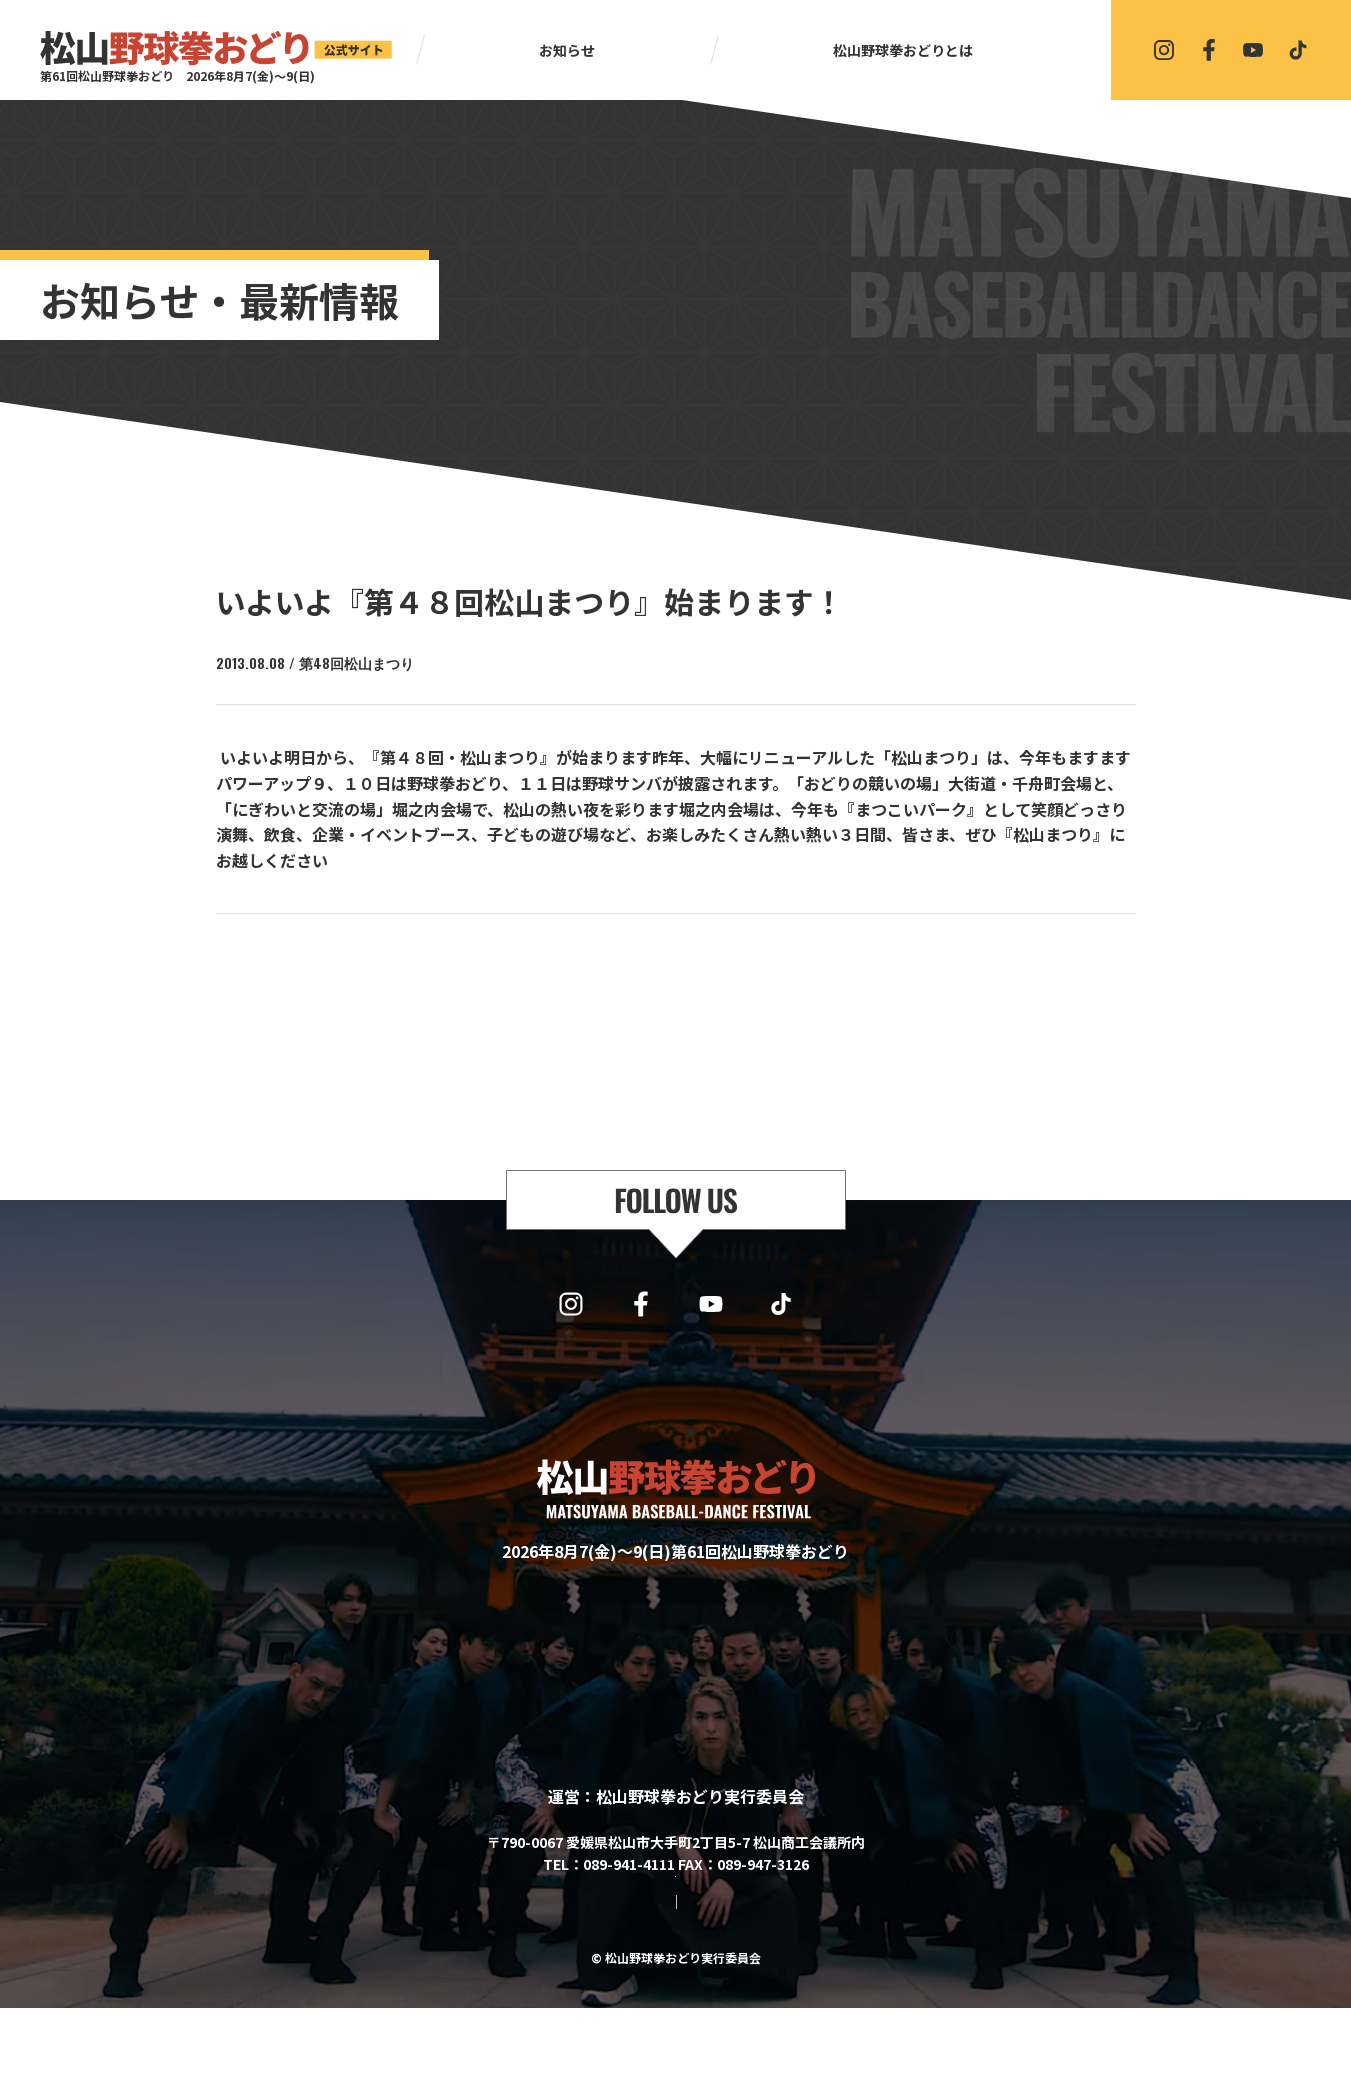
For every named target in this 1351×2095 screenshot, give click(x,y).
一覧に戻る (685, 966)
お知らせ (567, 50)
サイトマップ (596, 1989)
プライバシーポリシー (728, 1989)
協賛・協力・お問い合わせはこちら (676, 1931)
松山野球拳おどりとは (903, 50)
